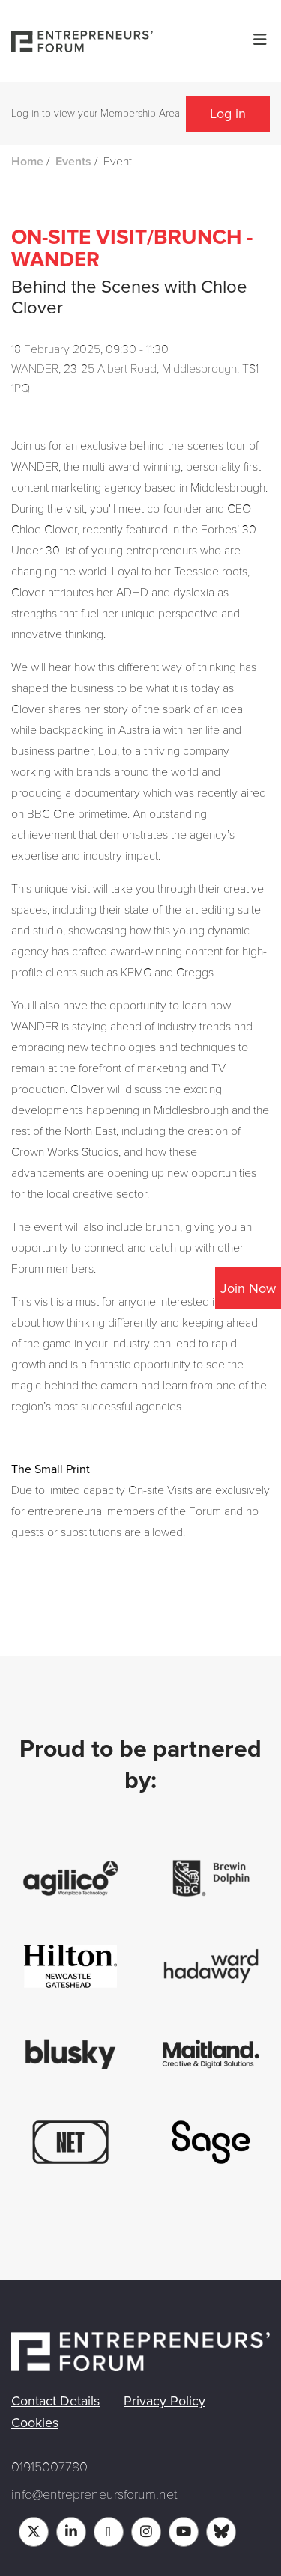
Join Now (248, 1288)
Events (73, 162)
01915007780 (49, 2467)
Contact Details (55, 2401)
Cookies (34, 2422)
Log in (228, 113)
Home (27, 162)
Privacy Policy (164, 2401)
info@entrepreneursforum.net (94, 2494)
